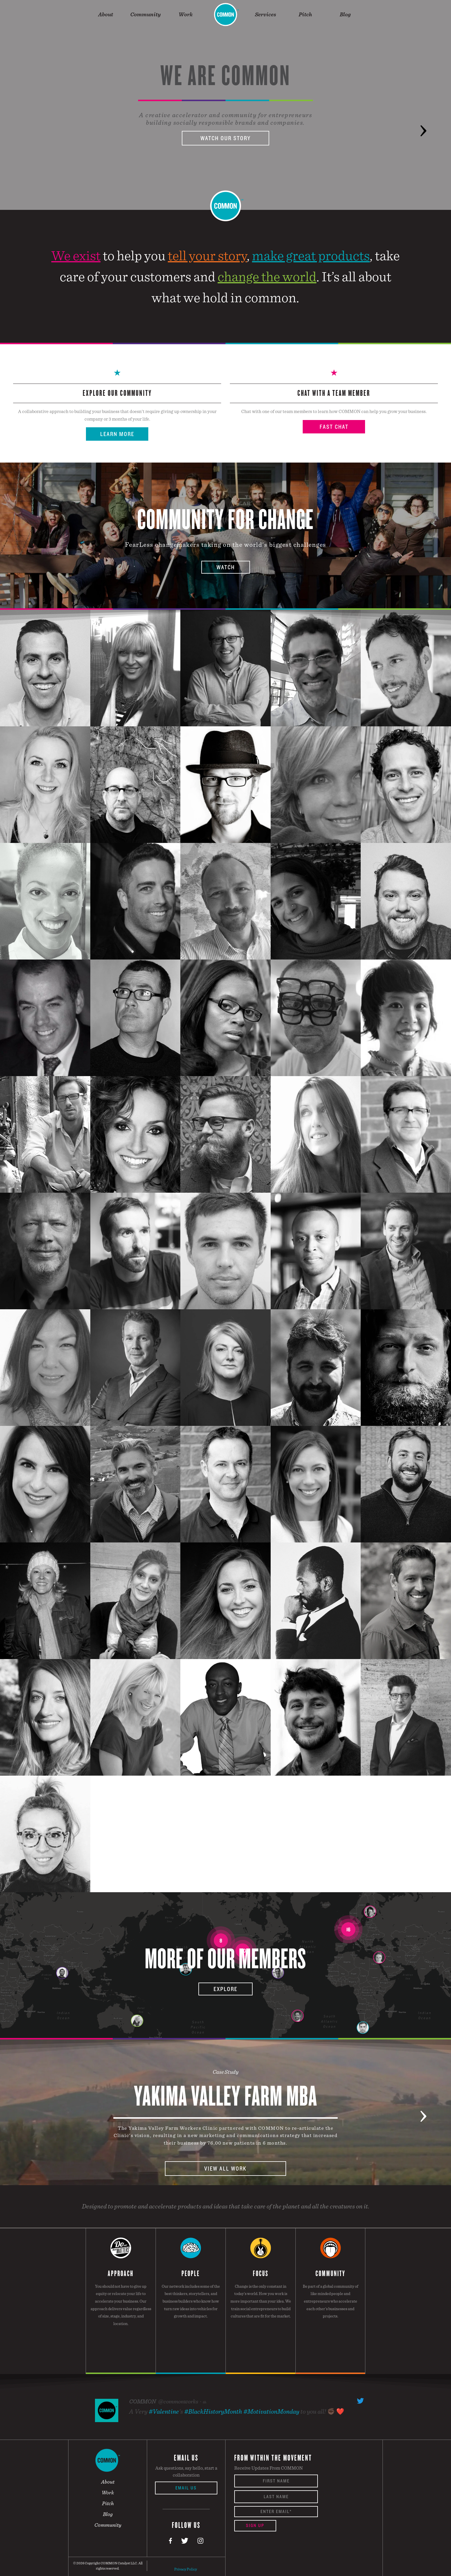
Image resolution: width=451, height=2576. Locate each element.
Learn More (117, 433)
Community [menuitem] (107, 2525)
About (105, 14)
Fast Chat (334, 426)
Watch (225, 567)
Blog (345, 14)
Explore (225, 1988)
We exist (76, 255)
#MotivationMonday (271, 2411)
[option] (225, 105)
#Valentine (164, 2411)
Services (265, 14)
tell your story (207, 255)
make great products (311, 255)
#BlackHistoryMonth (213, 2411)
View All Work (225, 2168)
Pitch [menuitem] (108, 2503)
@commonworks (178, 2401)
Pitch (305, 14)
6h (204, 2402)
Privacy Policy (185, 2569)
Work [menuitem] (108, 2492)
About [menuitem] (107, 2482)
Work (186, 14)
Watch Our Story (225, 138)
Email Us (186, 2488)
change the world (267, 276)
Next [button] (423, 122)
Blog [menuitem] (108, 2514)
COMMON (142, 2401)
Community (145, 14)
